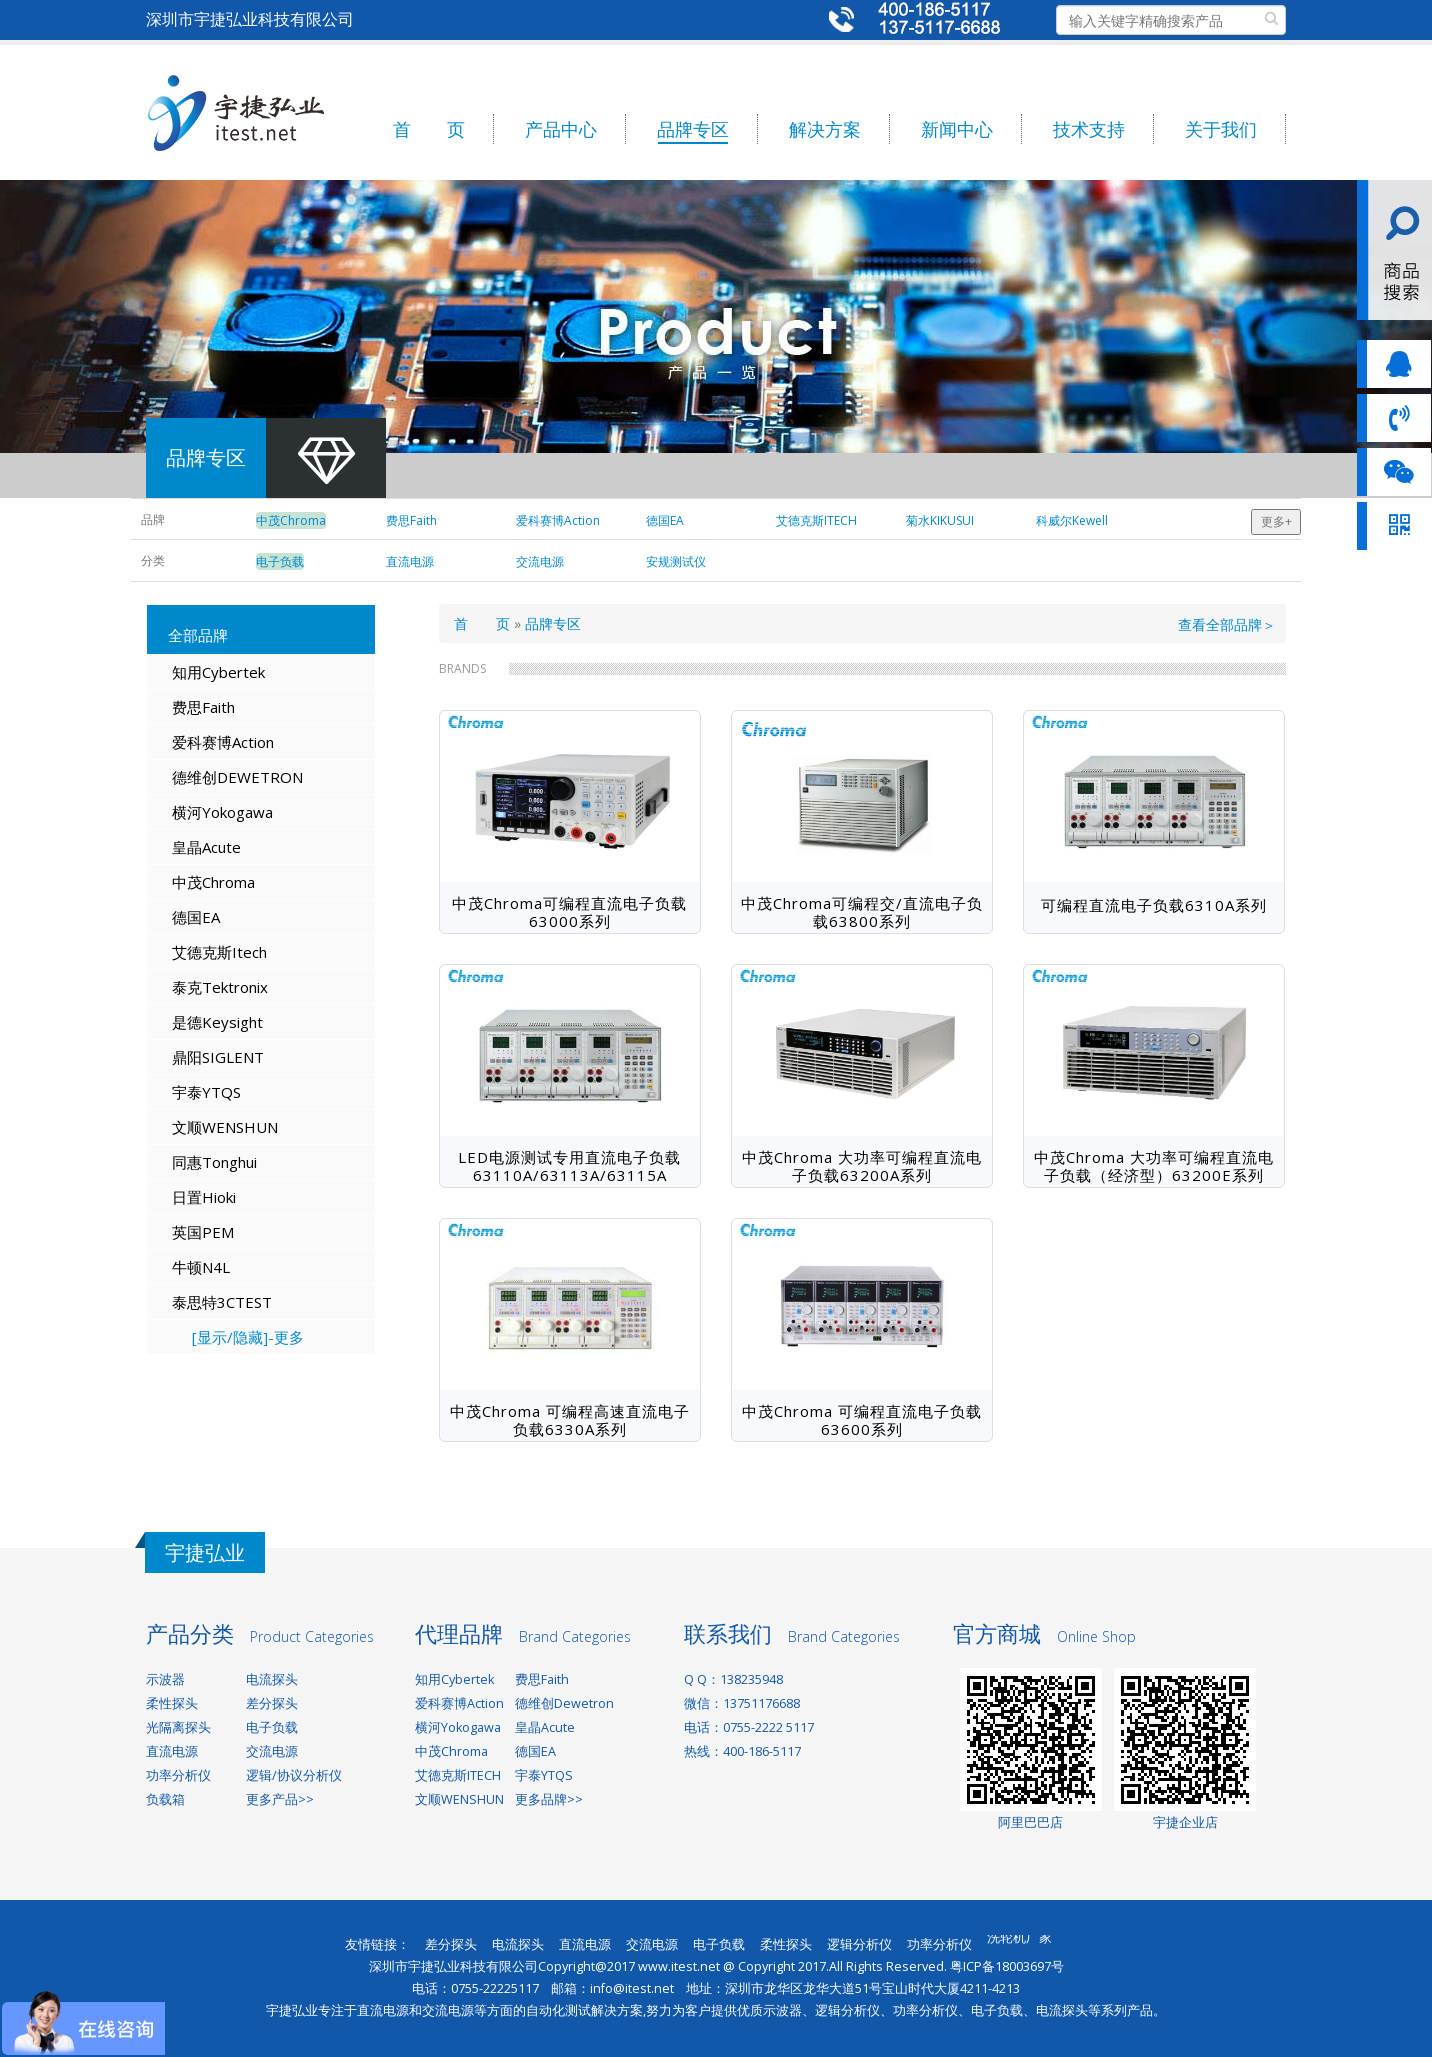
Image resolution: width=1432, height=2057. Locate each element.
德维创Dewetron (564, 1703)
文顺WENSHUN (225, 1127)
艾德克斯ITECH (458, 1775)
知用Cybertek (218, 672)
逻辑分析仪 (859, 1944)
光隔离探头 (178, 1727)
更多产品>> (280, 1799)
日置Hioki (204, 1197)
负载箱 (165, 1799)
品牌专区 (693, 129)
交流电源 (272, 1751)
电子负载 (272, 1727)
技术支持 (1089, 129)
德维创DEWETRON (237, 777)
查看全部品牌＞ (1227, 624)
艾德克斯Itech (219, 952)
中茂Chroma (213, 882)
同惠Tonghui (214, 1162)
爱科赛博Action (223, 742)
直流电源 (172, 1751)
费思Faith (203, 707)
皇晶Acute (206, 847)
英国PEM (203, 1232)
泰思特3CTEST (222, 1302)
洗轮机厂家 (1019, 1943)
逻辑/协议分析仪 (294, 1775)
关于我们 (1221, 129)
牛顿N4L (201, 1267)
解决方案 (825, 129)
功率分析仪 (178, 1775)
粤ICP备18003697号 (1007, 1966)
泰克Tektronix (220, 987)
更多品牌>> (549, 1799)
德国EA (196, 917)
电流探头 (272, 1679)
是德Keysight (217, 1022)
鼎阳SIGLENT (218, 1057)
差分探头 (272, 1703)
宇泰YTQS (206, 1092)
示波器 (165, 1679)
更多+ (1276, 521)
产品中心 (561, 129)
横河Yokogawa (222, 812)
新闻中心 (957, 129)
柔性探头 (172, 1703)
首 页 (429, 129)
